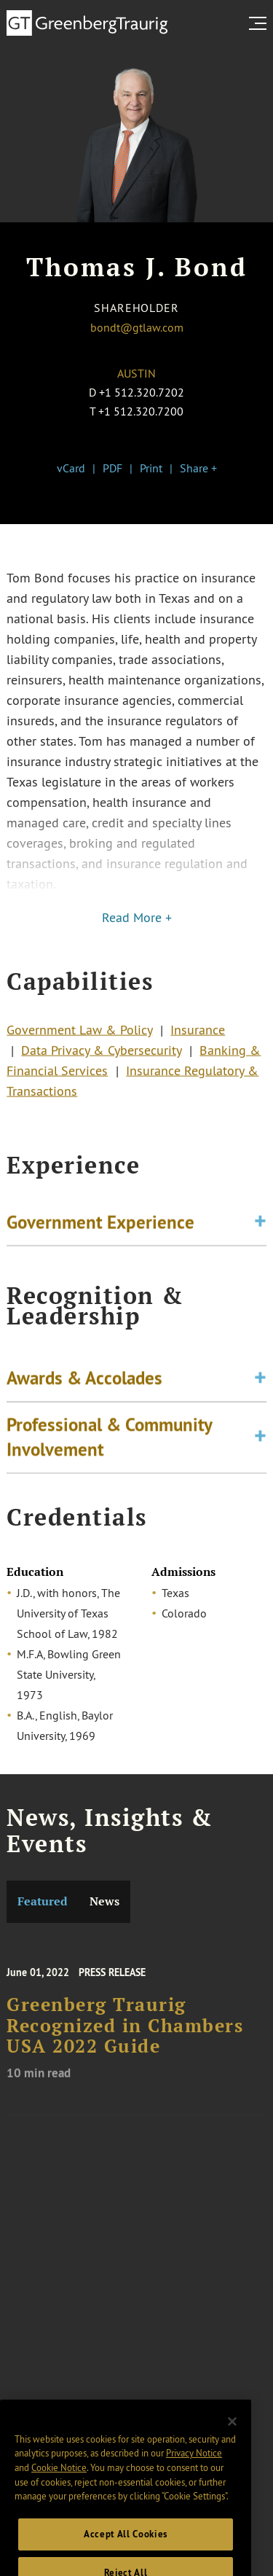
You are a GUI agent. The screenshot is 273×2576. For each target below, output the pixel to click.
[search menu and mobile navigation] (260, 23)
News (104, 1901)
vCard (71, 468)
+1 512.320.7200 (140, 411)
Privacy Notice (194, 2466)
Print (151, 468)
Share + (198, 468)
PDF (112, 468)
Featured (42, 1901)
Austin (136, 373)
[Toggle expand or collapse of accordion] (260, 1224)
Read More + (137, 918)
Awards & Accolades (84, 1384)
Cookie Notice (59, 2481)
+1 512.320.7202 (141, 392)
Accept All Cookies (125, 2548)
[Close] (232, 2435)
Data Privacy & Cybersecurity (101, 1055)
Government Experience (100, 1224)
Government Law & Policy (79, 1034)
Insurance (197, 1034)
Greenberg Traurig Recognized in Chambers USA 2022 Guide (125, 2034)
